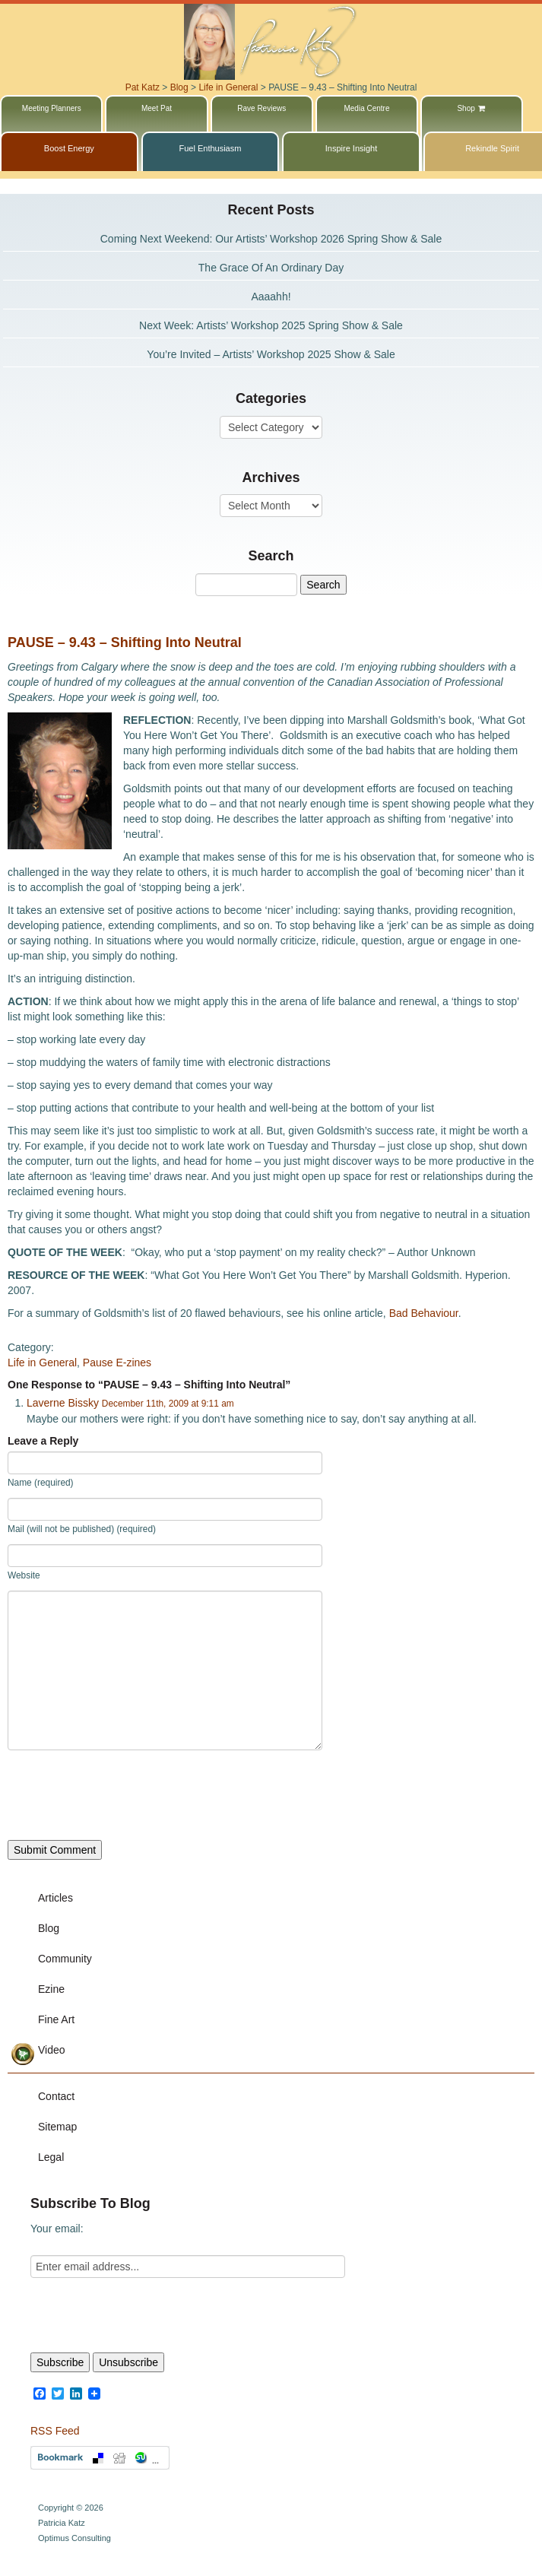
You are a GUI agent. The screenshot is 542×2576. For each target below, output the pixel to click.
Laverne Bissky (63, 1403)
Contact (56, 2096)
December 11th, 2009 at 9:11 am (168, 1403)
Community (65, 1959)
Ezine (51, 1989)
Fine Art (56, 2019)
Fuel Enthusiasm (210, 148)
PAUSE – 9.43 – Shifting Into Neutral (125, 642)
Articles (55, 1898)
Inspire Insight (351, 148)
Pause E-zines (117, 1362)
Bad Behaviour (423, 1313)
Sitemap (57, 2127)
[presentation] (123, 1795)
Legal (51, 2157)
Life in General (42, 1362)
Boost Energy (69, 148)
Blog (48, 1928)
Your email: (57, 2228)
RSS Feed (55, 2431)
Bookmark (100, 2458)
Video (51, 2050)
